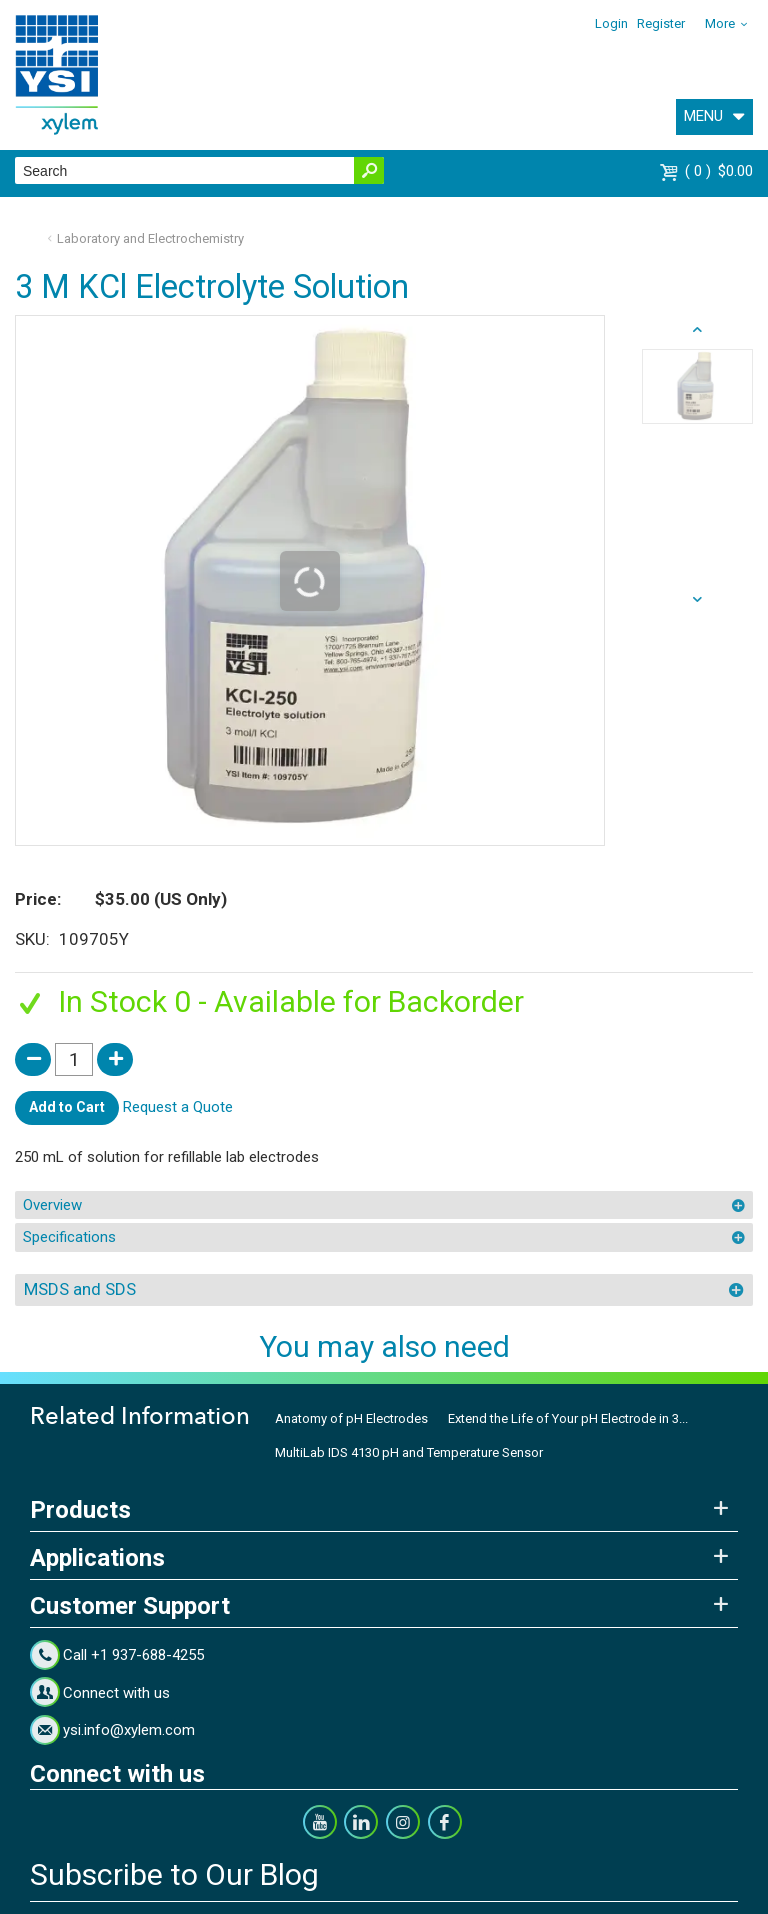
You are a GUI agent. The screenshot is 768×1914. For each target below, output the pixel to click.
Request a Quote (178, 1107)
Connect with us (116, 1693)
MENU (703, 116)
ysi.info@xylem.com (129, 1730)
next (697, 330)
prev (697, 600)
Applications (97, 1558)
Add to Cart (67, 1107)
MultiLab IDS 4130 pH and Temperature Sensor (409, 1452)
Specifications (69, 1237)
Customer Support (130, 1606)
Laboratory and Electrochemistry (150, 238)
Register (661, 23)
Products (80, 1510)
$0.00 (719, 171)
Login (611, 23)
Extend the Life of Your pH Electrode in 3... (568, 1418)
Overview (52, 1205)
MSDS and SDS (80, 1289)
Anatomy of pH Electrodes (351, 1418)
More (720, 23)
